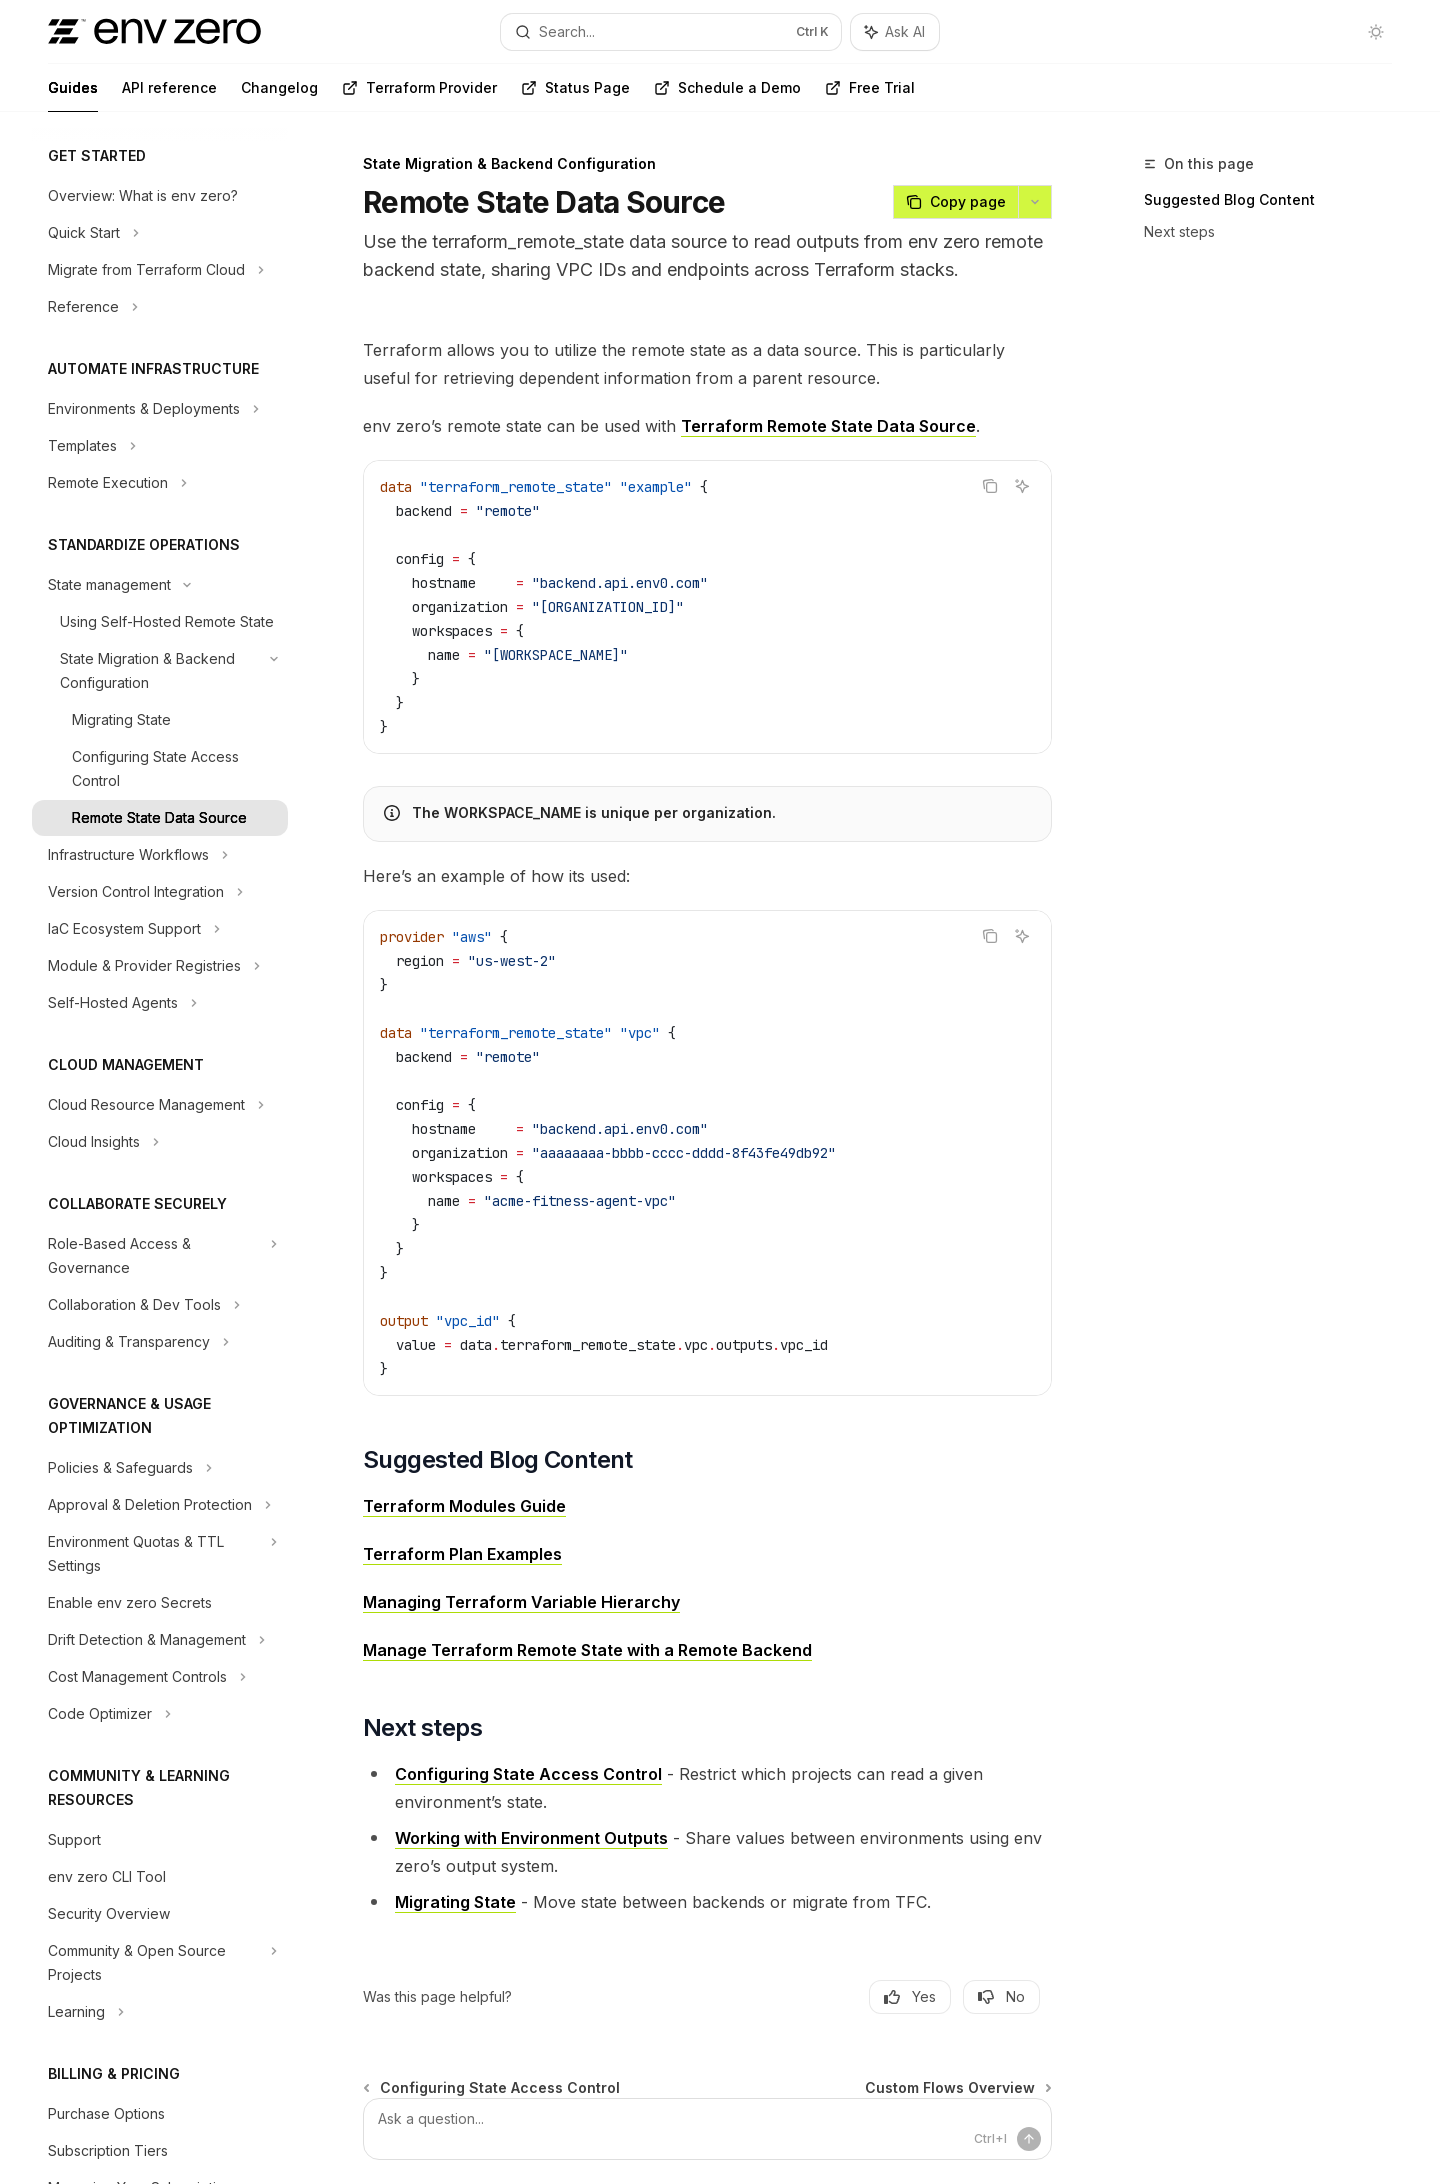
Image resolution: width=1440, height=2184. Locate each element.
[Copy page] (955, 202)
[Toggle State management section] (160, 585)
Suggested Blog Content (1229, 199)
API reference (169, 95)
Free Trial (870, 95)
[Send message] (1029, 2139)
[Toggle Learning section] (160, 2012)
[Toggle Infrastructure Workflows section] (160, 855)
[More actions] (1035, 202)
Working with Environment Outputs (531, 1838)
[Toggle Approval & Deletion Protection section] (160, 1505)
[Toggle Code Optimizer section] (160, 1714)
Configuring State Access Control (528, 1774)
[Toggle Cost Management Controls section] (160, 1677)
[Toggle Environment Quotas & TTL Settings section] (160, 1554)
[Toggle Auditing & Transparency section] (160, 1342)
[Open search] (670, 32)
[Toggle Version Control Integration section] (160, 892)
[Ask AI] (1022, 486)
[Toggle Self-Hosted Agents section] (160, 1003)
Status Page (575, 95)
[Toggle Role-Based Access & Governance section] (160, 1256)
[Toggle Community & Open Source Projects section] (160, 1963)
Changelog (279, 95)
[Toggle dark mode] (1376, 32)
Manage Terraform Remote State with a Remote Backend (587, 1650)
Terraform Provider (419, 95)
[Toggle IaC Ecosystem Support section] (160, 929)
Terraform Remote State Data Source (828, 426)
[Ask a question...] (707, 2129)
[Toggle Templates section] (160, 446)
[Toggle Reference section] (160, 307)
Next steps (1179, 231)
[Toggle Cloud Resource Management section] (160, 1105)
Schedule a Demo (727, 95)
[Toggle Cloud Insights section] (160, 1142)
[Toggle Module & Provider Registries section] (160, 966)
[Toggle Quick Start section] (160, 233)
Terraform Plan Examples (462, 1554)
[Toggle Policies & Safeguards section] (160, 1468)
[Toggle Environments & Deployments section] (160, 409)
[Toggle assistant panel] (895, 32)
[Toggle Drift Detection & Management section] (160, 1640)
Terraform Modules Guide (464, 1506)
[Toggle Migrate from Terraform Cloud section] (160, 270)
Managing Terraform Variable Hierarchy (521, 1602)
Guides (73, 95)
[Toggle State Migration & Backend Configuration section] (160, 671)
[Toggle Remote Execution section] (160, 483)
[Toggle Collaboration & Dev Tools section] (160, 1305)
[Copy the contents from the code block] (990, 486)
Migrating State (455, 1902)
